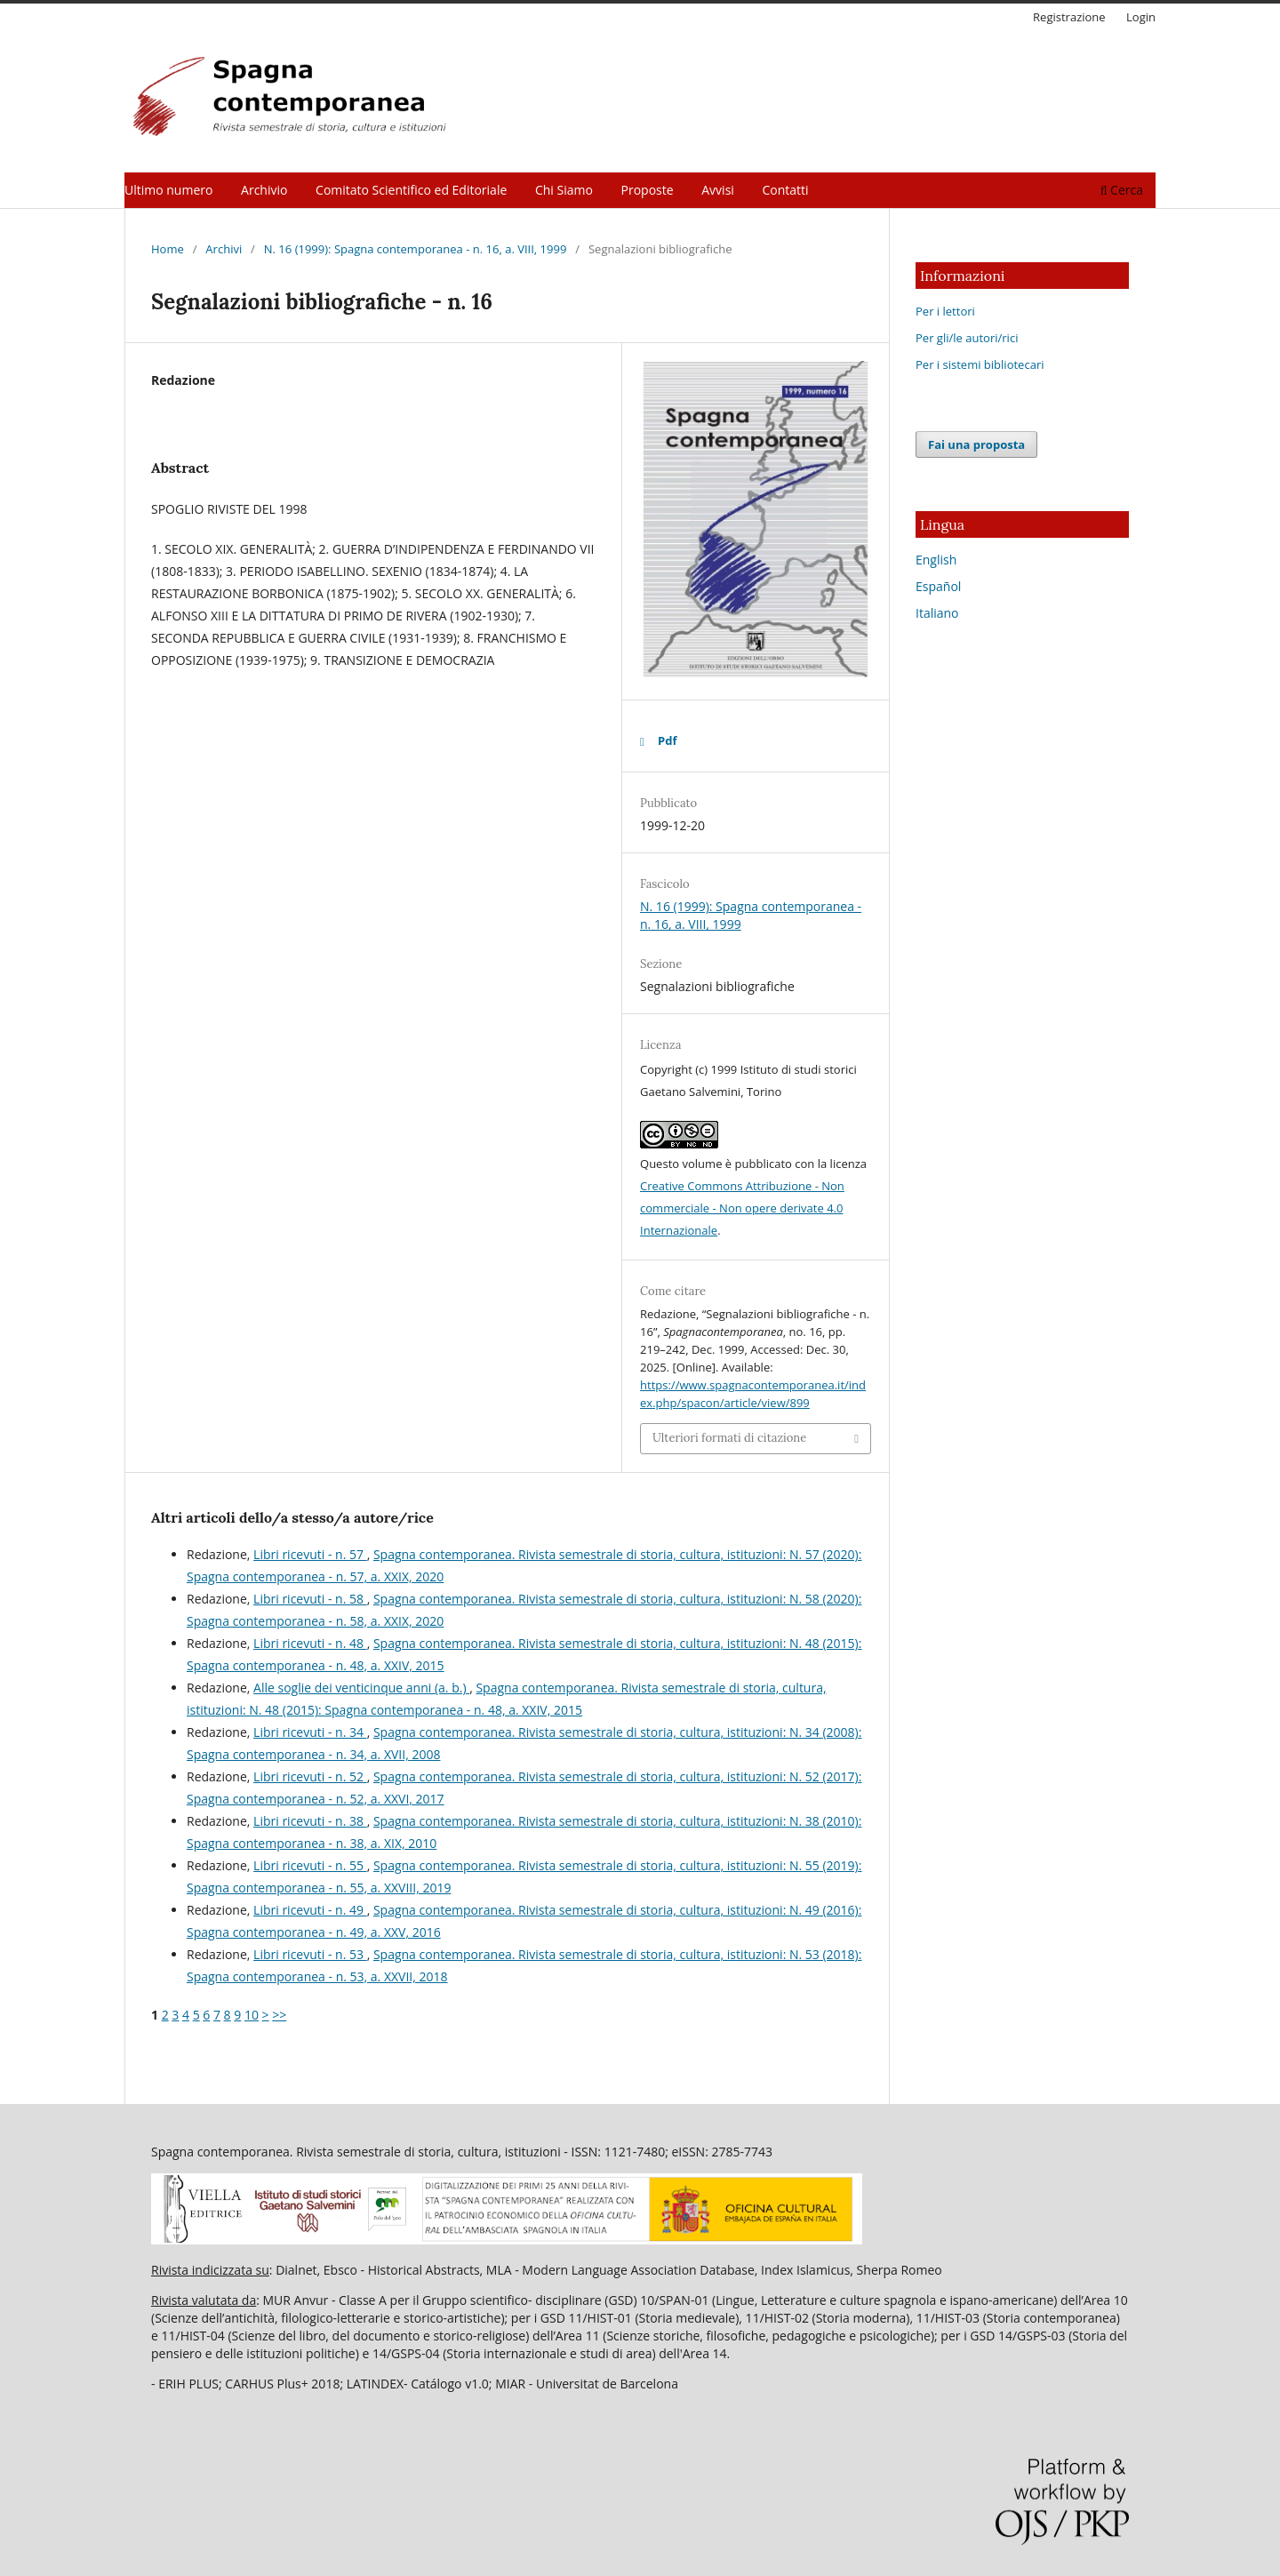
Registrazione (1069, 17)
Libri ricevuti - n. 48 (310, 1643)
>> (279, 2014)
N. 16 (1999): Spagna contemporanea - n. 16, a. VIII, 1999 (415, 249)
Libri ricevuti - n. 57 (310, 1554)
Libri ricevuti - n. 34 (310, 1732)
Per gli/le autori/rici (967, 338)
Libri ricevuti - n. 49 (310, 1909)
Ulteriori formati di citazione (729, 1437)
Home (167, 249)
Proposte (647, 189)
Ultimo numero (168, 189)
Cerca (1121, 189)
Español (938, 586)
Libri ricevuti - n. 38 (310, 1820)
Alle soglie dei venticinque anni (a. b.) (361, 1687)
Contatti (786, 189)
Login (1141, 17)
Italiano (937, 612)
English (936, 559)
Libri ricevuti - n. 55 (310, 1865)
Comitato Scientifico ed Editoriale (411, 189)
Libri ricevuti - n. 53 (310, 1954)
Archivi (223, 249)
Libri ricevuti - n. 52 (310, 1776)
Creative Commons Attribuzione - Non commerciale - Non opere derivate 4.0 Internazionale (742, 1208)
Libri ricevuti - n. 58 (310, 1598)
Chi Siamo (564, 189)
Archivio (264, 189)
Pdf (667, 740)
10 (251, 2014)
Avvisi (717, 189)
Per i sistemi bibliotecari (980, 364)
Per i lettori (945, 311)
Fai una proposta (976, 444)
